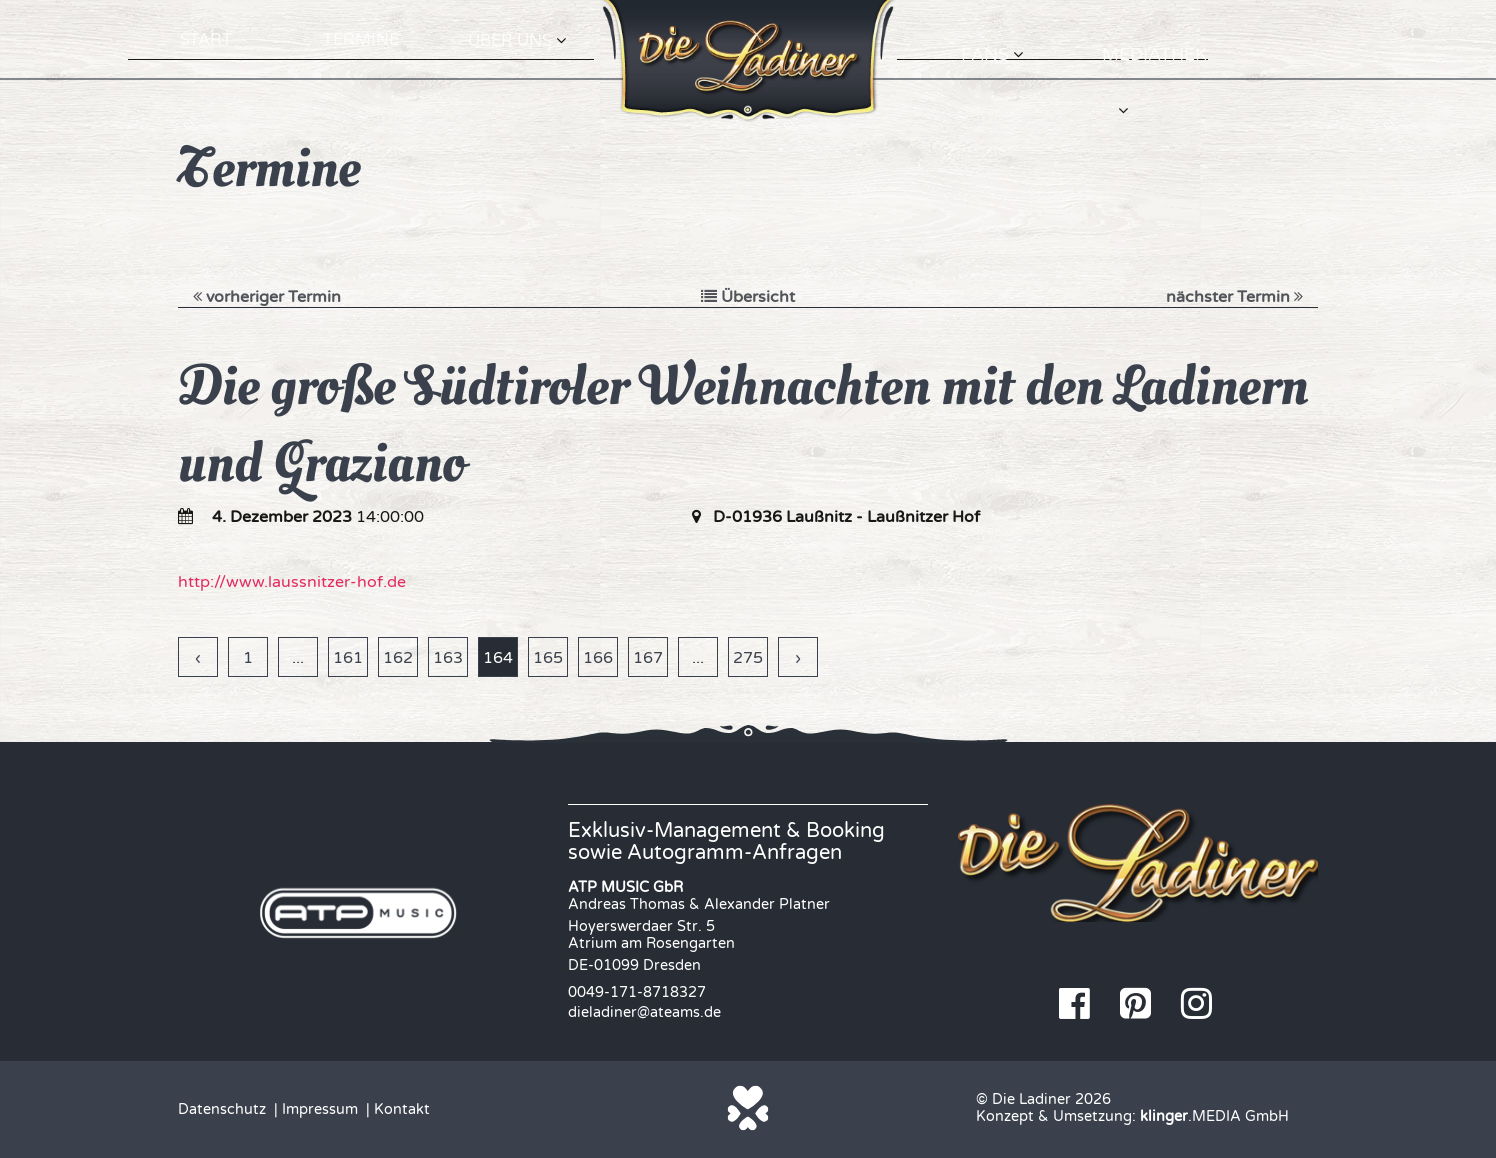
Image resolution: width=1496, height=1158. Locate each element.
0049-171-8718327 (637, 992)
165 (548, 658)
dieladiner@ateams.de (644, 1012)
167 (648, 658)
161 (348, 658)
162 (398, 658)
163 (448, 658)
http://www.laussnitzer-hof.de (292, 582)
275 (748, 658)
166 (598, 658)
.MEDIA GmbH (1214, 1116)
